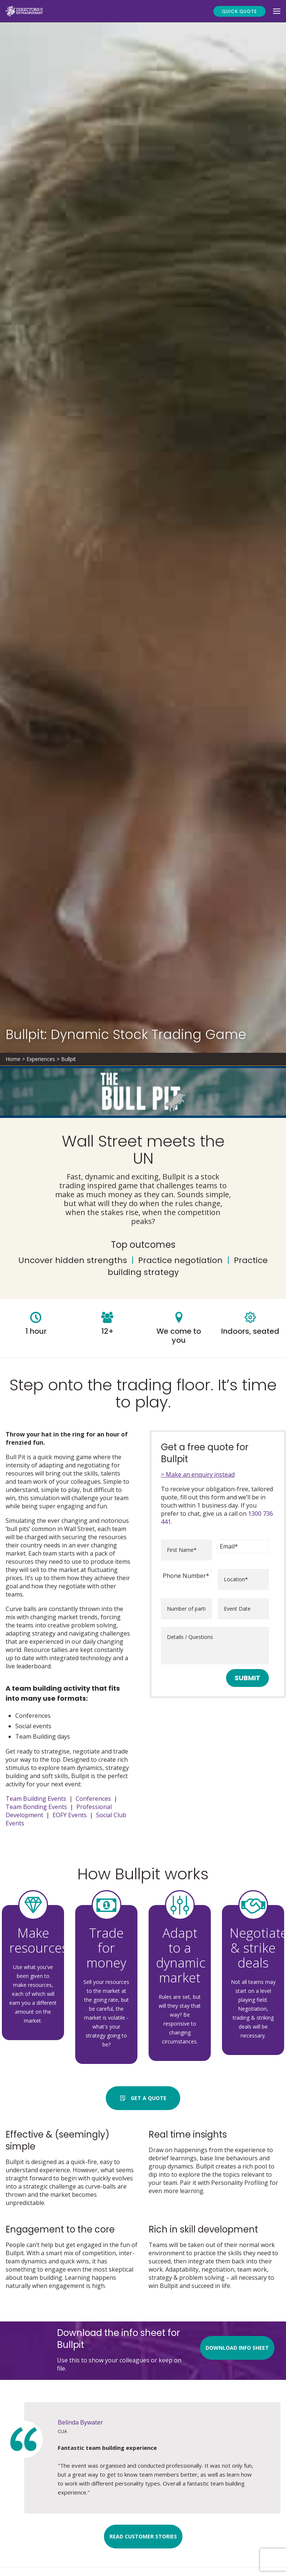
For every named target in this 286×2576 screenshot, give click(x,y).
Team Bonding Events (36, 1807)
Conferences (93, 1798)
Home (13, 1058)
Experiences (40, 1058)
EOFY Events (70, 1815)
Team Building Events (36, 1798)
